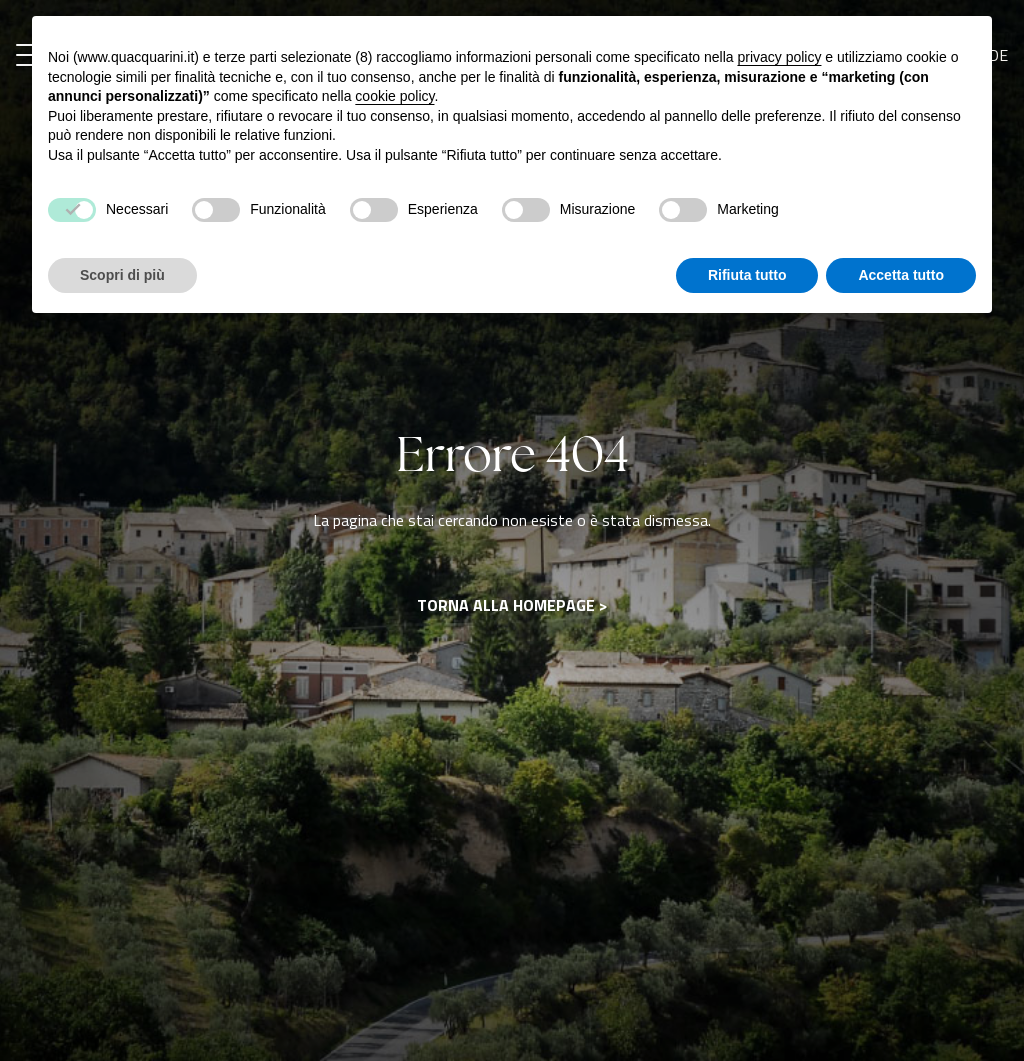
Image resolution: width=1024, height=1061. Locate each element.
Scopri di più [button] (122, 275)
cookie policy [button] (394, 96)
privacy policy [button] (779, 57)
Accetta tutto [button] (901, 275)
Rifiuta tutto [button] (747, 275)
